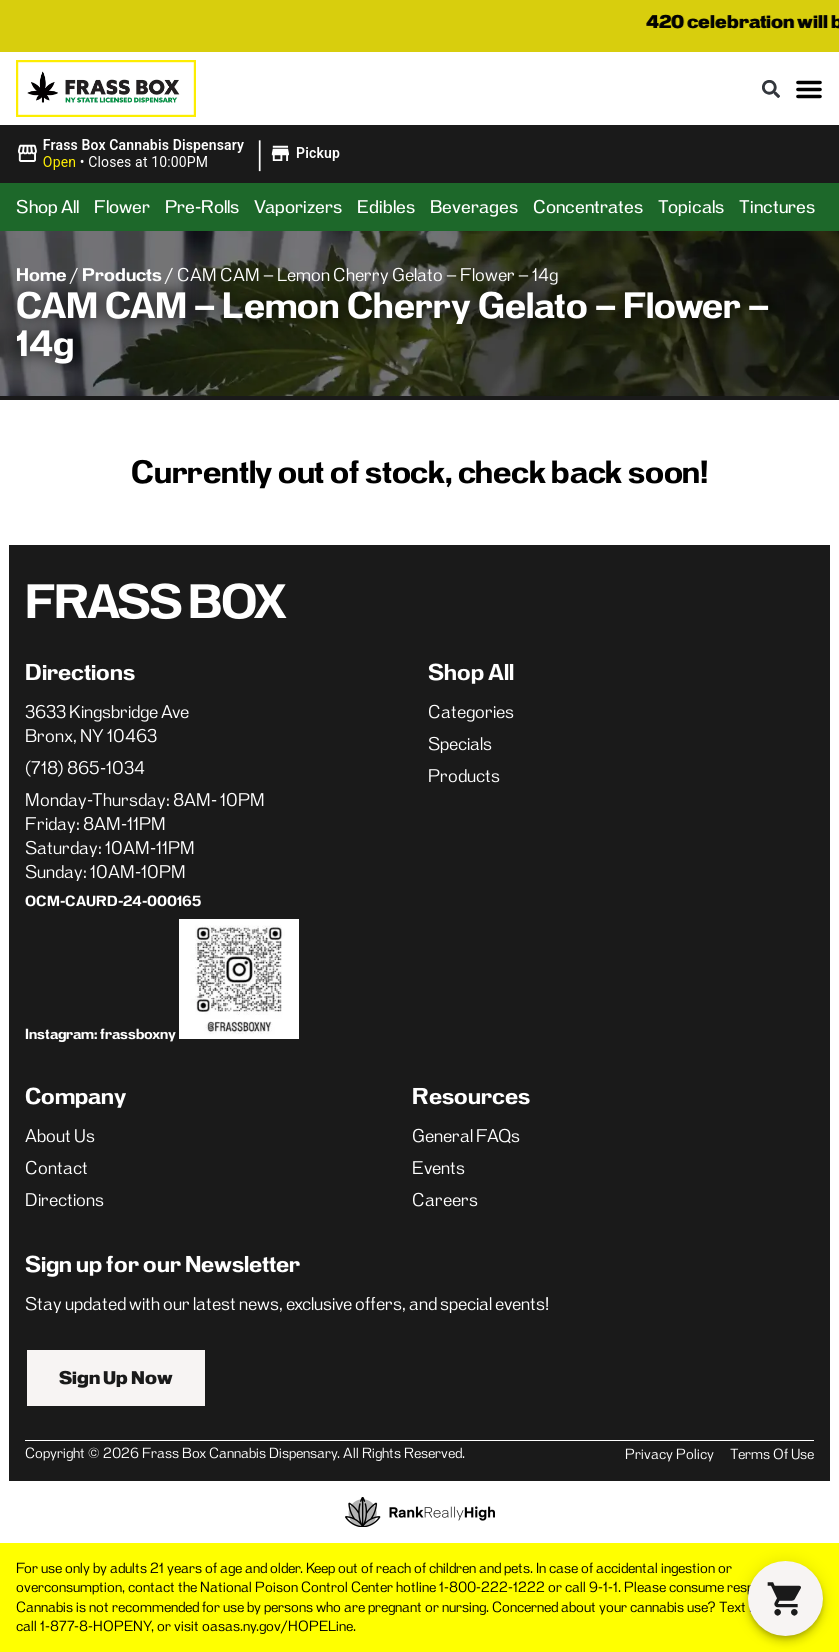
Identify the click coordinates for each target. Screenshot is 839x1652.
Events (438, 1168)
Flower (122, 207)
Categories (471, 712)
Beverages (474, 207)
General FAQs (466, 1136)
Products (122, 275)
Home (41, 275)
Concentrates (588, 207)
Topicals (691, 207)
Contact (56, 1168)
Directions (64, 1200)
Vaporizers (298, 207)
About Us (60, 1136)
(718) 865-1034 (85, 768)
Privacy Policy (669, 1454)
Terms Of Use (772, 1454)
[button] (770, 88)
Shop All (47, 207)
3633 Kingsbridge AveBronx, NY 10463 (107, 724)
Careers (445, 1200)
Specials (460, 744)
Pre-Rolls (202, 207)
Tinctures (777, 207)
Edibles (386, 207)
